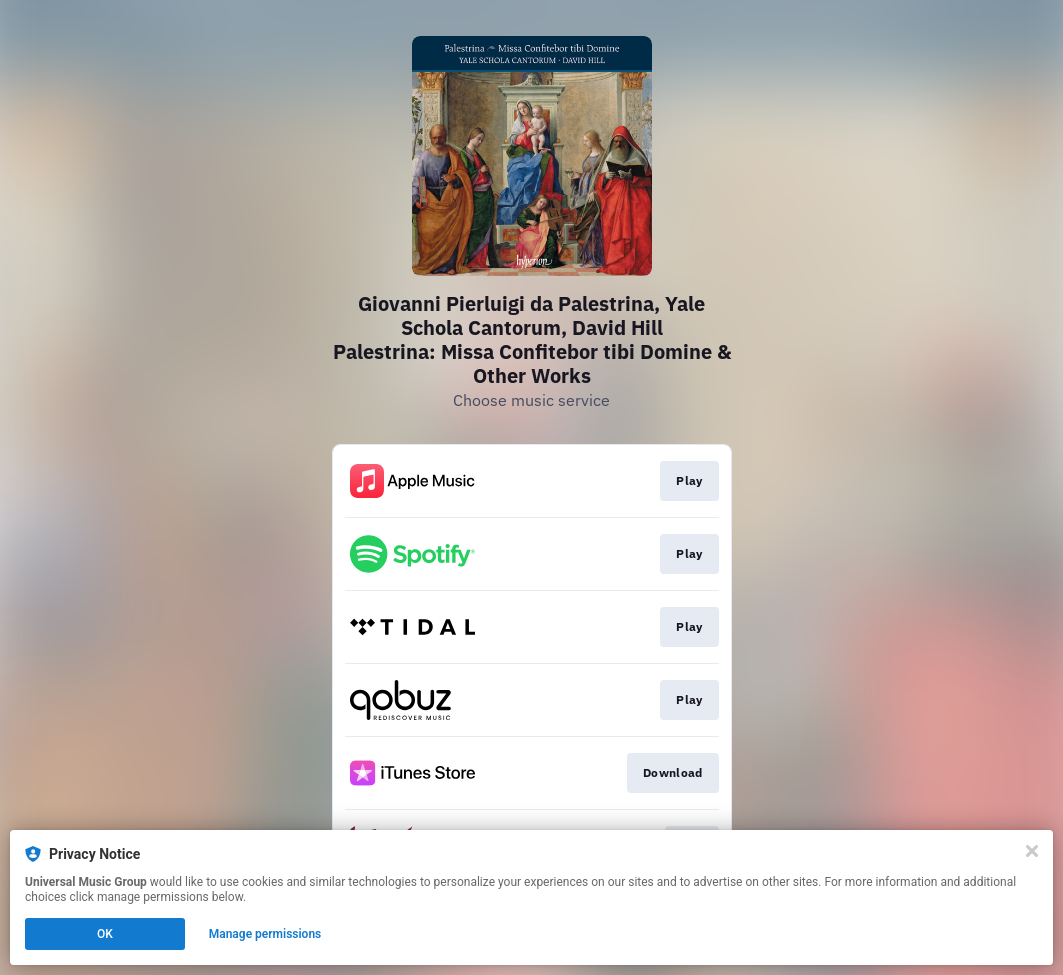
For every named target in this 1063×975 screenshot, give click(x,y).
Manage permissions (265, 934)
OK (105, 934)
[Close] (1032, 851)
